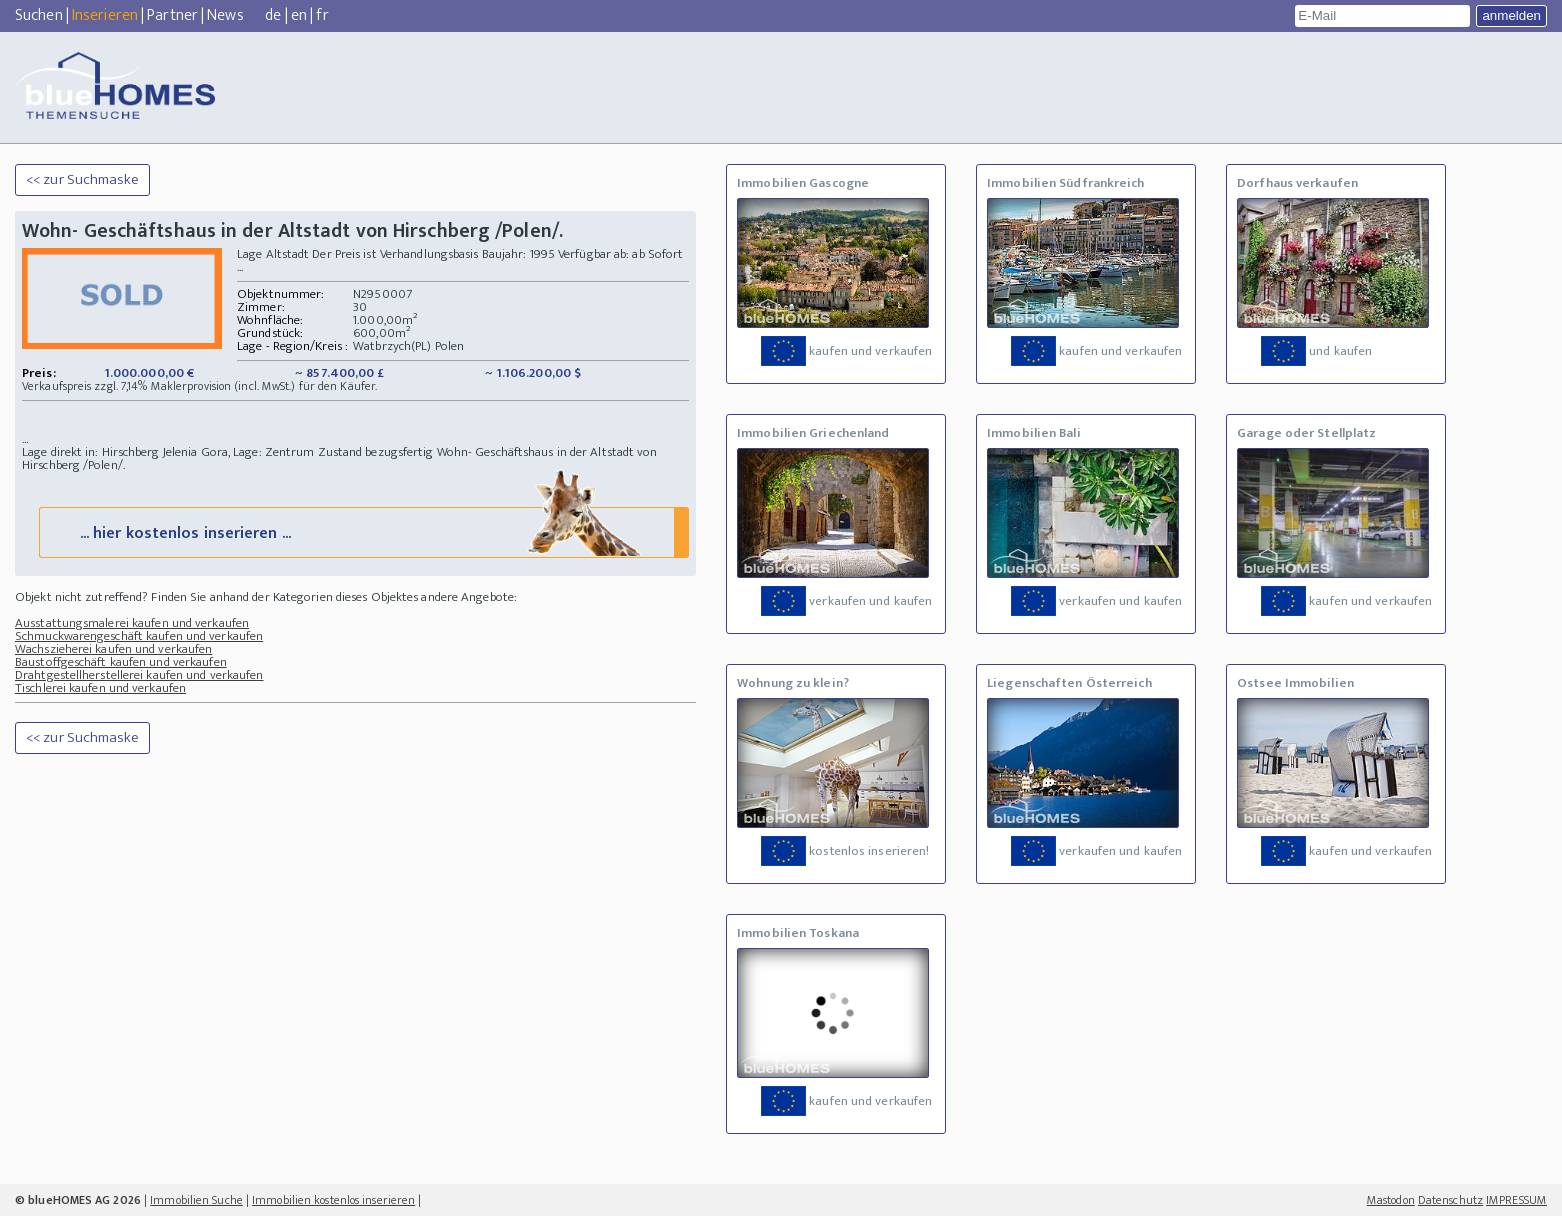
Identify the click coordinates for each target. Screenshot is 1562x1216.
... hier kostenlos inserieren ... (362, 531)
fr (322, 15)
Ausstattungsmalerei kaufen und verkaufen (132, 623)
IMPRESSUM (1516, 1200)
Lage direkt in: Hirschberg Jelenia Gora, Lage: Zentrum (170, 452)
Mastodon (1391, 1200)
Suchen (39, 15)
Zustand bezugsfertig (376, 452)
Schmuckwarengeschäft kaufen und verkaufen (139, 636)
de (273, 15)
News (225, 15)
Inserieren (105, 15)
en (299, 15)
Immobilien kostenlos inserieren (333, 1200)
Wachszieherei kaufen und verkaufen (113, 649)
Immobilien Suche (196, 1200)
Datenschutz (1450, 1200)
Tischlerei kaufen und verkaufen (100, 688)
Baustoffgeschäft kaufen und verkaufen (121, 662)
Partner (172, 15)
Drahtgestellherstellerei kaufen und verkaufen (139, 675)
